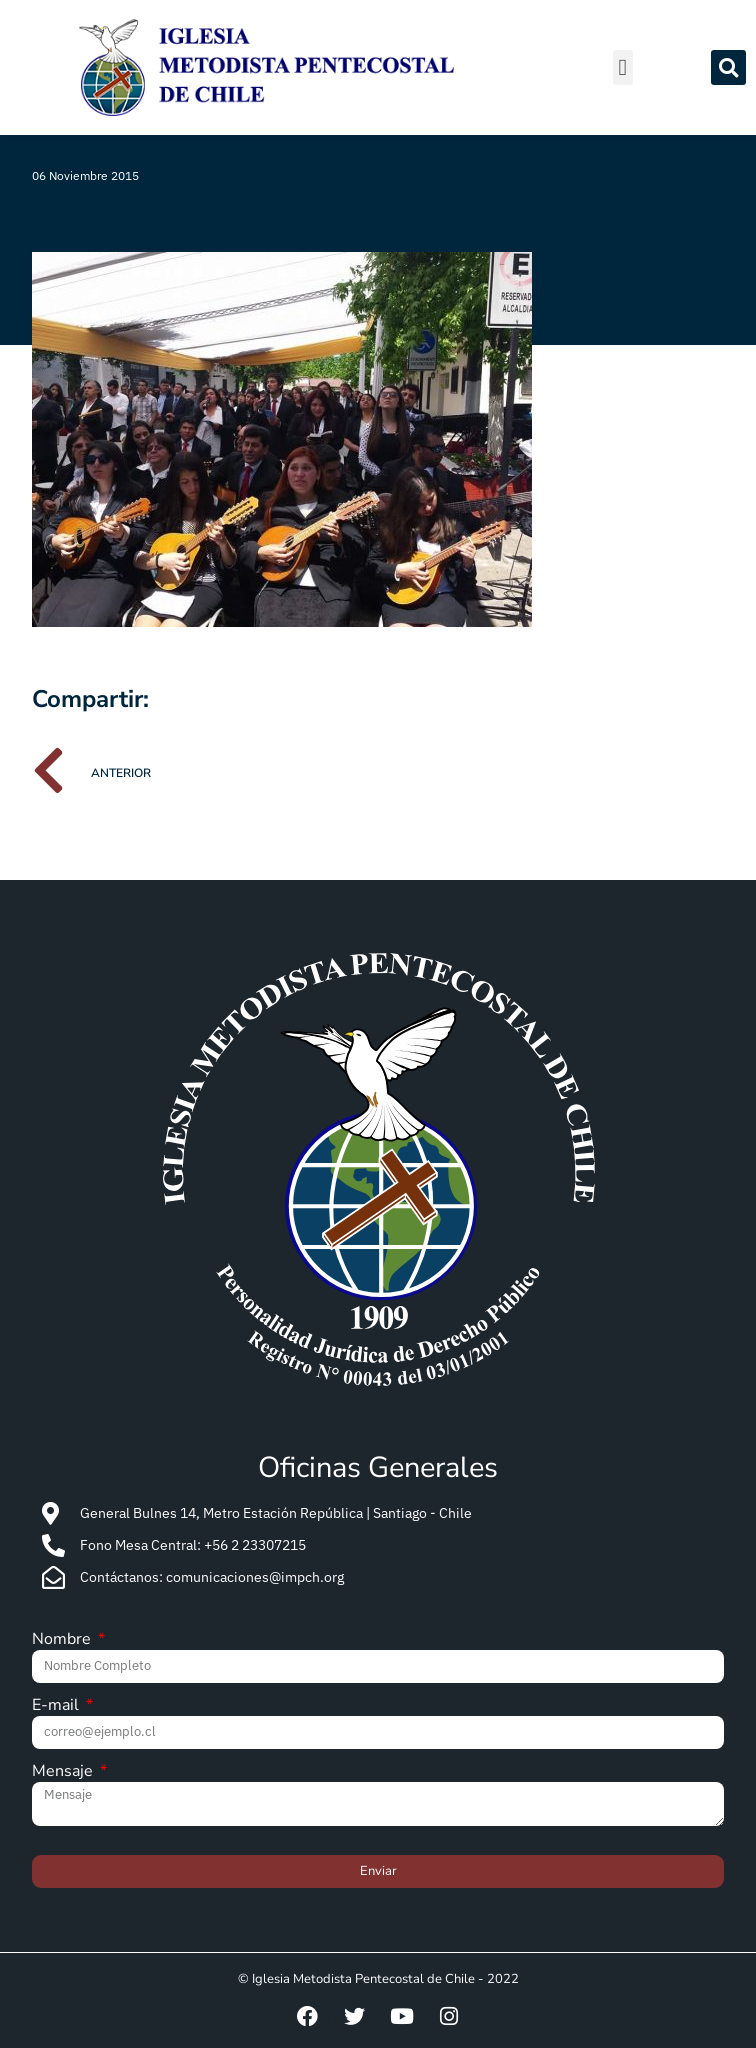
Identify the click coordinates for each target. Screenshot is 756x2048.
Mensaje (64, 1772)
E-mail (57, 1706)
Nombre (63, 1640)
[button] (623, 67)
